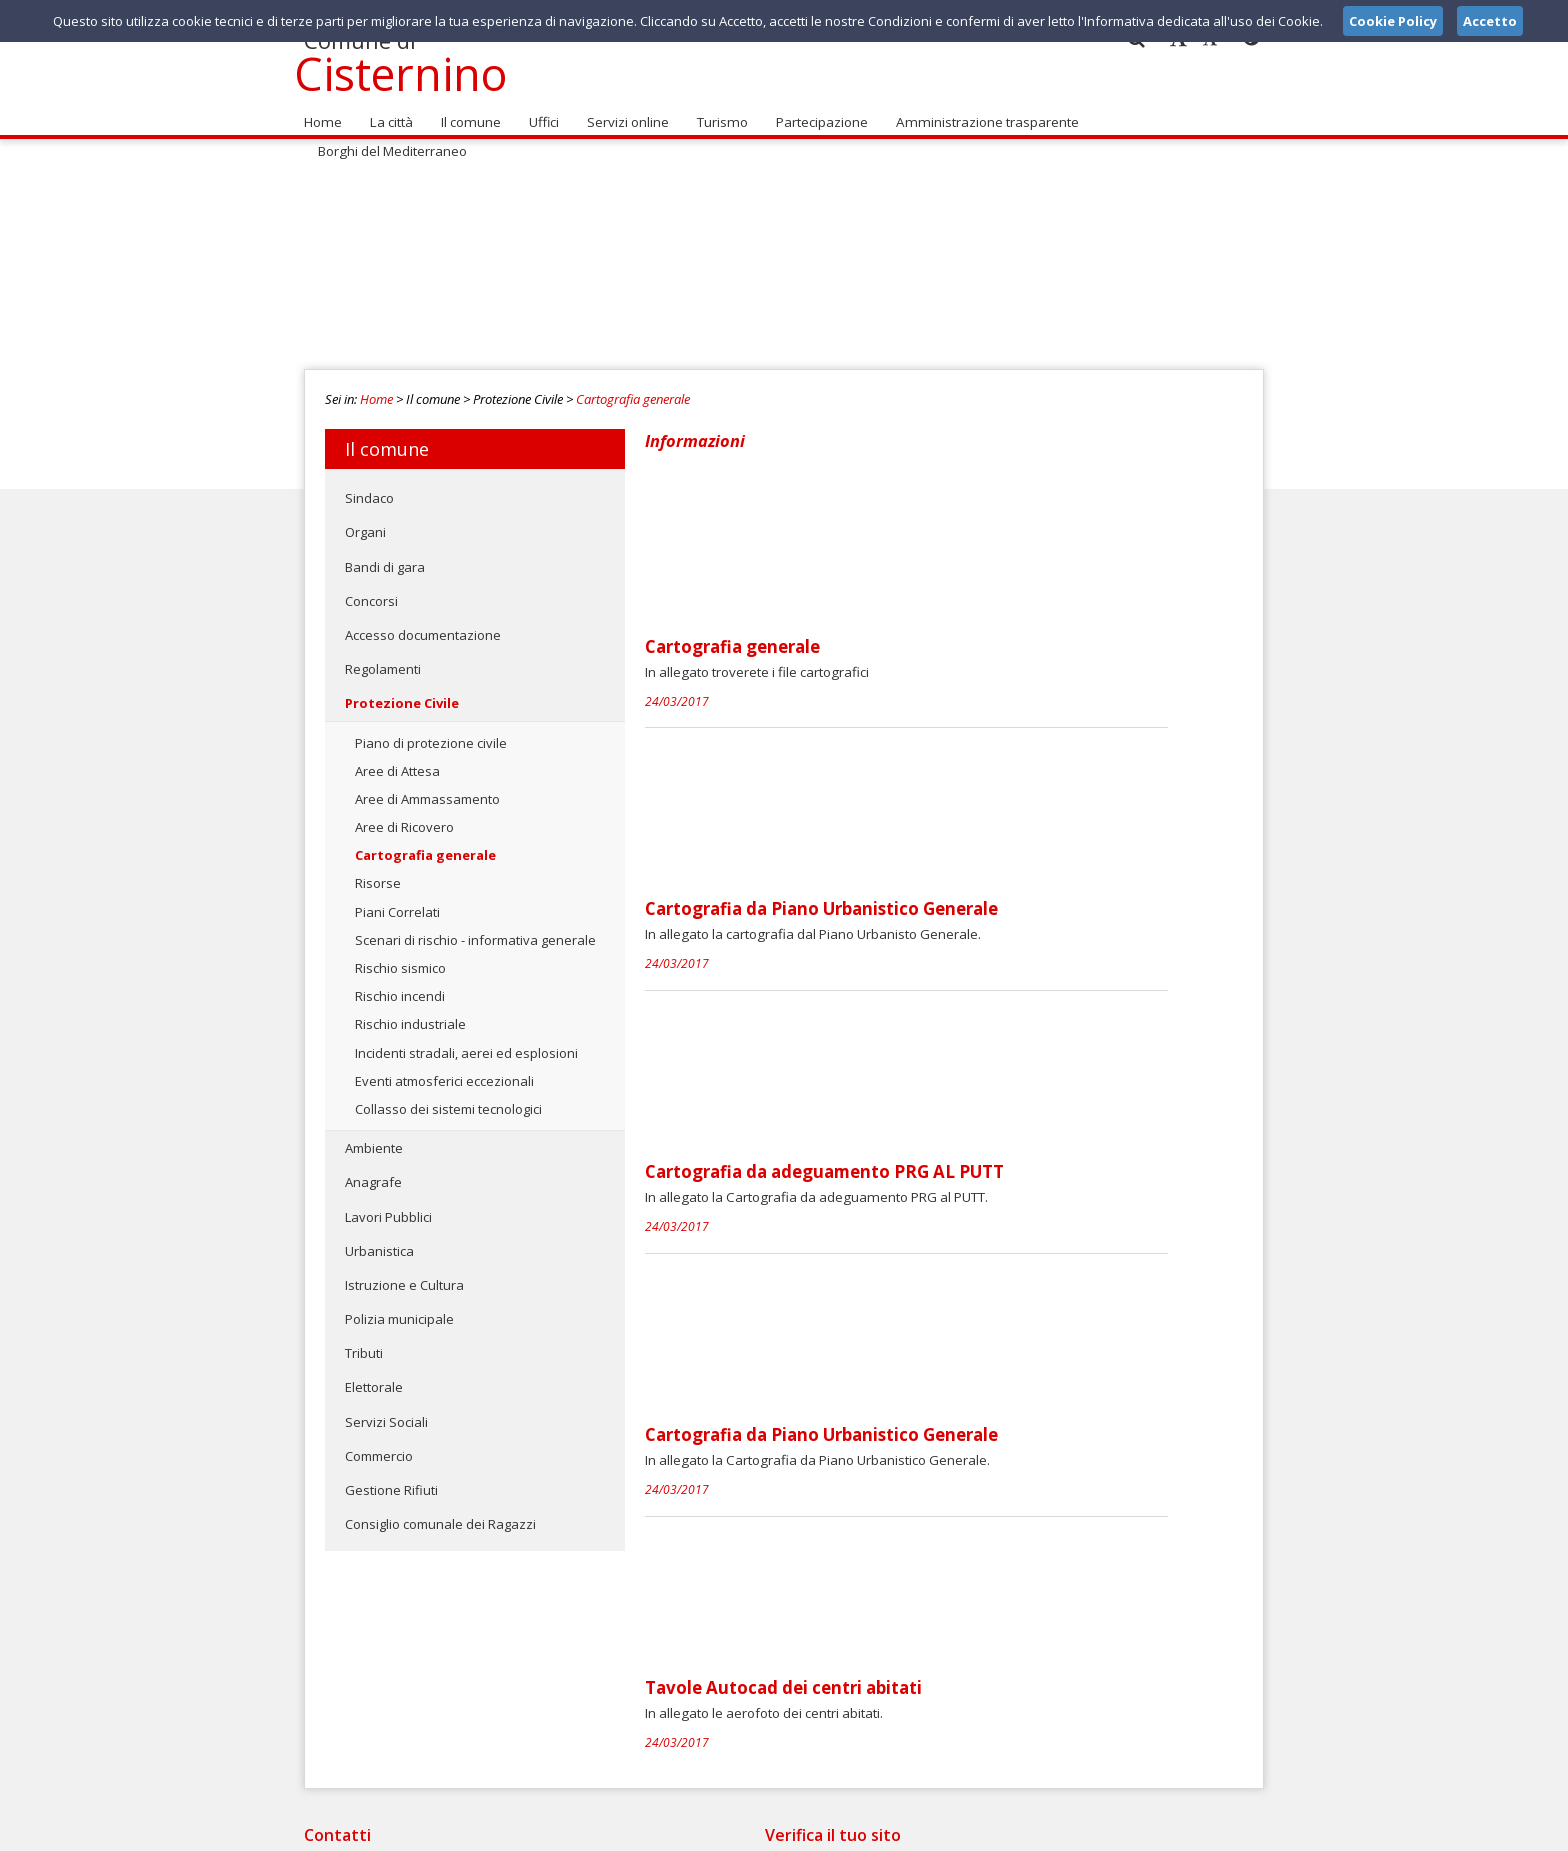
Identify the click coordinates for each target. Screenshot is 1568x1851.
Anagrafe (373, 1171)
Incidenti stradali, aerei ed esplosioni (466, 1041)
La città (389, 111)
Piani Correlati (397, 900)
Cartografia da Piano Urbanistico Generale (971, 646)
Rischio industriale (410, 1013)
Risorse (378, 872)
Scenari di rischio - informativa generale (475, 929)
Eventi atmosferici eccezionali (444, 1070)
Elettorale (374, 1376)
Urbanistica (379, 1240)
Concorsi (371, 590)
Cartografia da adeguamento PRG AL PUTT (974, 817)
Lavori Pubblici (388, 1205)
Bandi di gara (385, 555)
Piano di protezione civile (431, 731)
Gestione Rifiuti (391, 1479)
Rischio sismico (400, 957)
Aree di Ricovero (404, 816)
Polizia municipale (399, 1308)
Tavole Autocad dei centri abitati (933, 1159)
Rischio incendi (400, 985)
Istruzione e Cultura (404, 1274)
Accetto (1490, 21)
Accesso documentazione (423, 624)
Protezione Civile (402, 692)
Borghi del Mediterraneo (1169, 111)
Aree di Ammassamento (427, 788)
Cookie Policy (1220, 1830)
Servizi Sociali (386, 1410)
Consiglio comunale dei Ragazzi (440, 1513)
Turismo (716, 111)
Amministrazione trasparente (978, 111)
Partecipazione (815, 111)
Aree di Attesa (397, 760)
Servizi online (623, 111)
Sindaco (369, 487)
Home (322, 111)
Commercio (379, 1445)
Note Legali (1068, 1830)
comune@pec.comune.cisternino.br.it (770, 1692)
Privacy (1140, 1830)
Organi (365, 521)
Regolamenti (383, 658)
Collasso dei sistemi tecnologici (448, 1098)
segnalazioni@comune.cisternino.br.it (781, 1673)
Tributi (364, 1342)
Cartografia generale (633, 388)
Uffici (539, 111)
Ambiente (374, 1137)
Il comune (467, 111)
